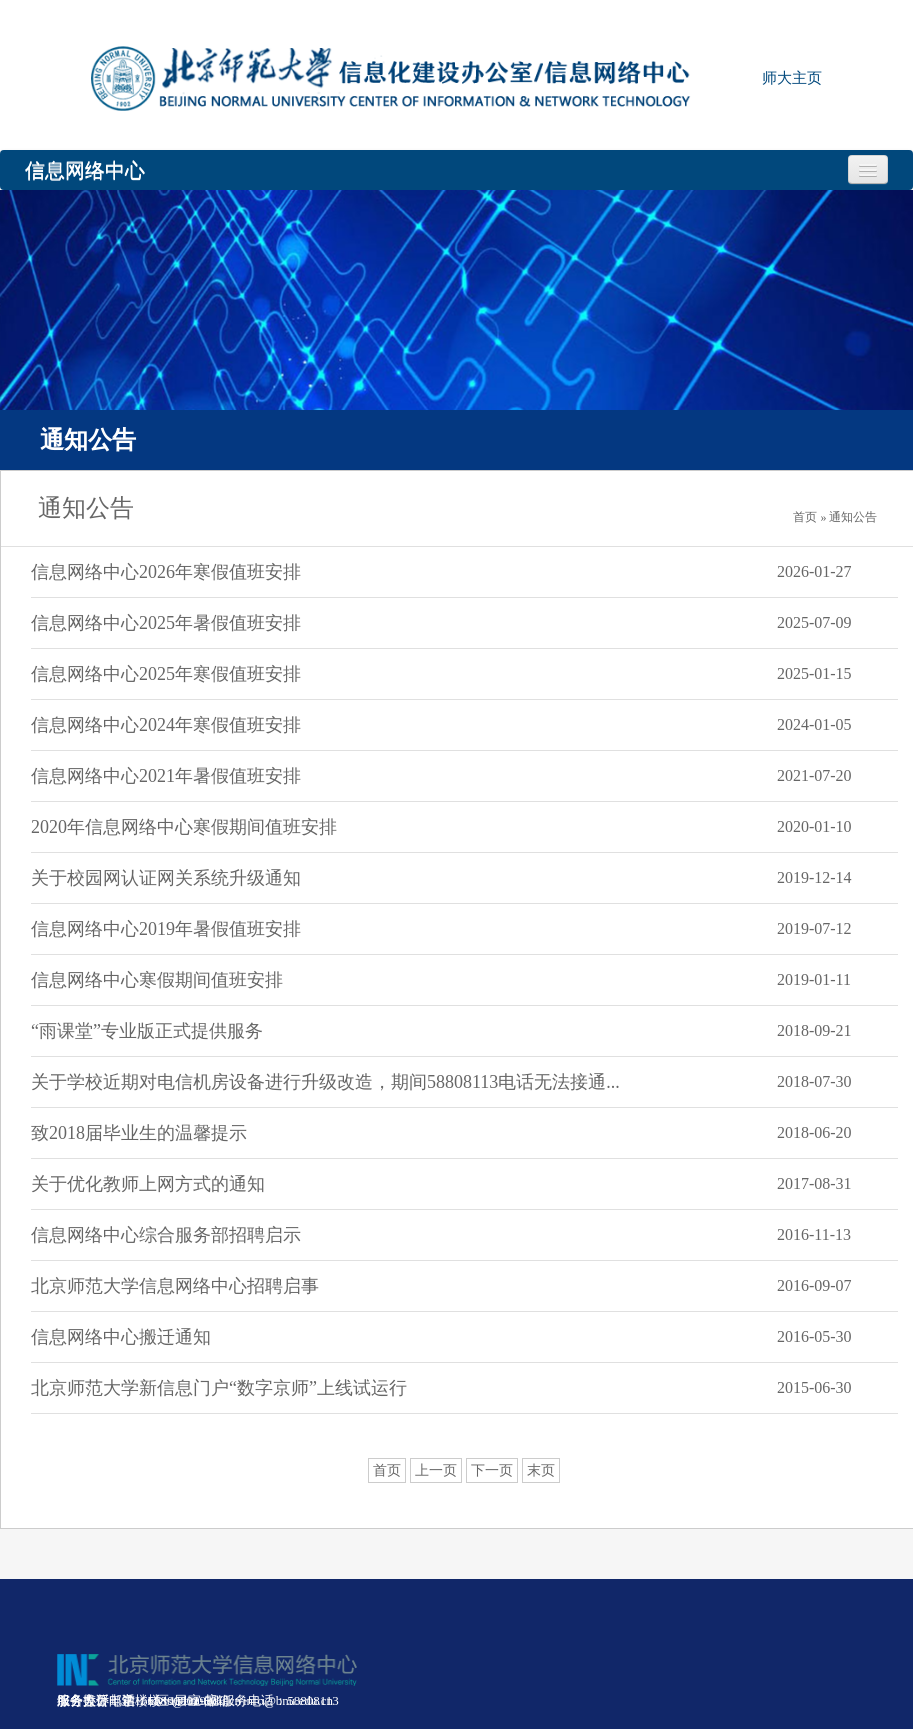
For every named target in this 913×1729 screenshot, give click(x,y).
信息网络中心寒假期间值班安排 (157, 980)
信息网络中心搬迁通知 (121, 1337)
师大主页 (792, 78)
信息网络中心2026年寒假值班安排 (166, 572)
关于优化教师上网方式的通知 (148, 1184)
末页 (541, 1470)
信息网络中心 (85, 170)
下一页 (492, 1470)
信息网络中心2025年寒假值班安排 (166, 674)
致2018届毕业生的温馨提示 (139, 1133)
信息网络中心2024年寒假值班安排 (166, 725)
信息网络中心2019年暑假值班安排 (166, 929)
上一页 (436, 1470)
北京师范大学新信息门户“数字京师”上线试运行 (219, 1388)
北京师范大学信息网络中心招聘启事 (175, 1286)
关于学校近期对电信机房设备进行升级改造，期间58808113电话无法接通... (325, 1082)
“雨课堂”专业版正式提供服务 (147, 1031)
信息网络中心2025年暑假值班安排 (166, 623)
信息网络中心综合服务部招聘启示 (166, 1235)
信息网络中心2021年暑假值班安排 (166, 776)
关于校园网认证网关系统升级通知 (166, 878)
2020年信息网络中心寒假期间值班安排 (184, 827)
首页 (387, 1470)
